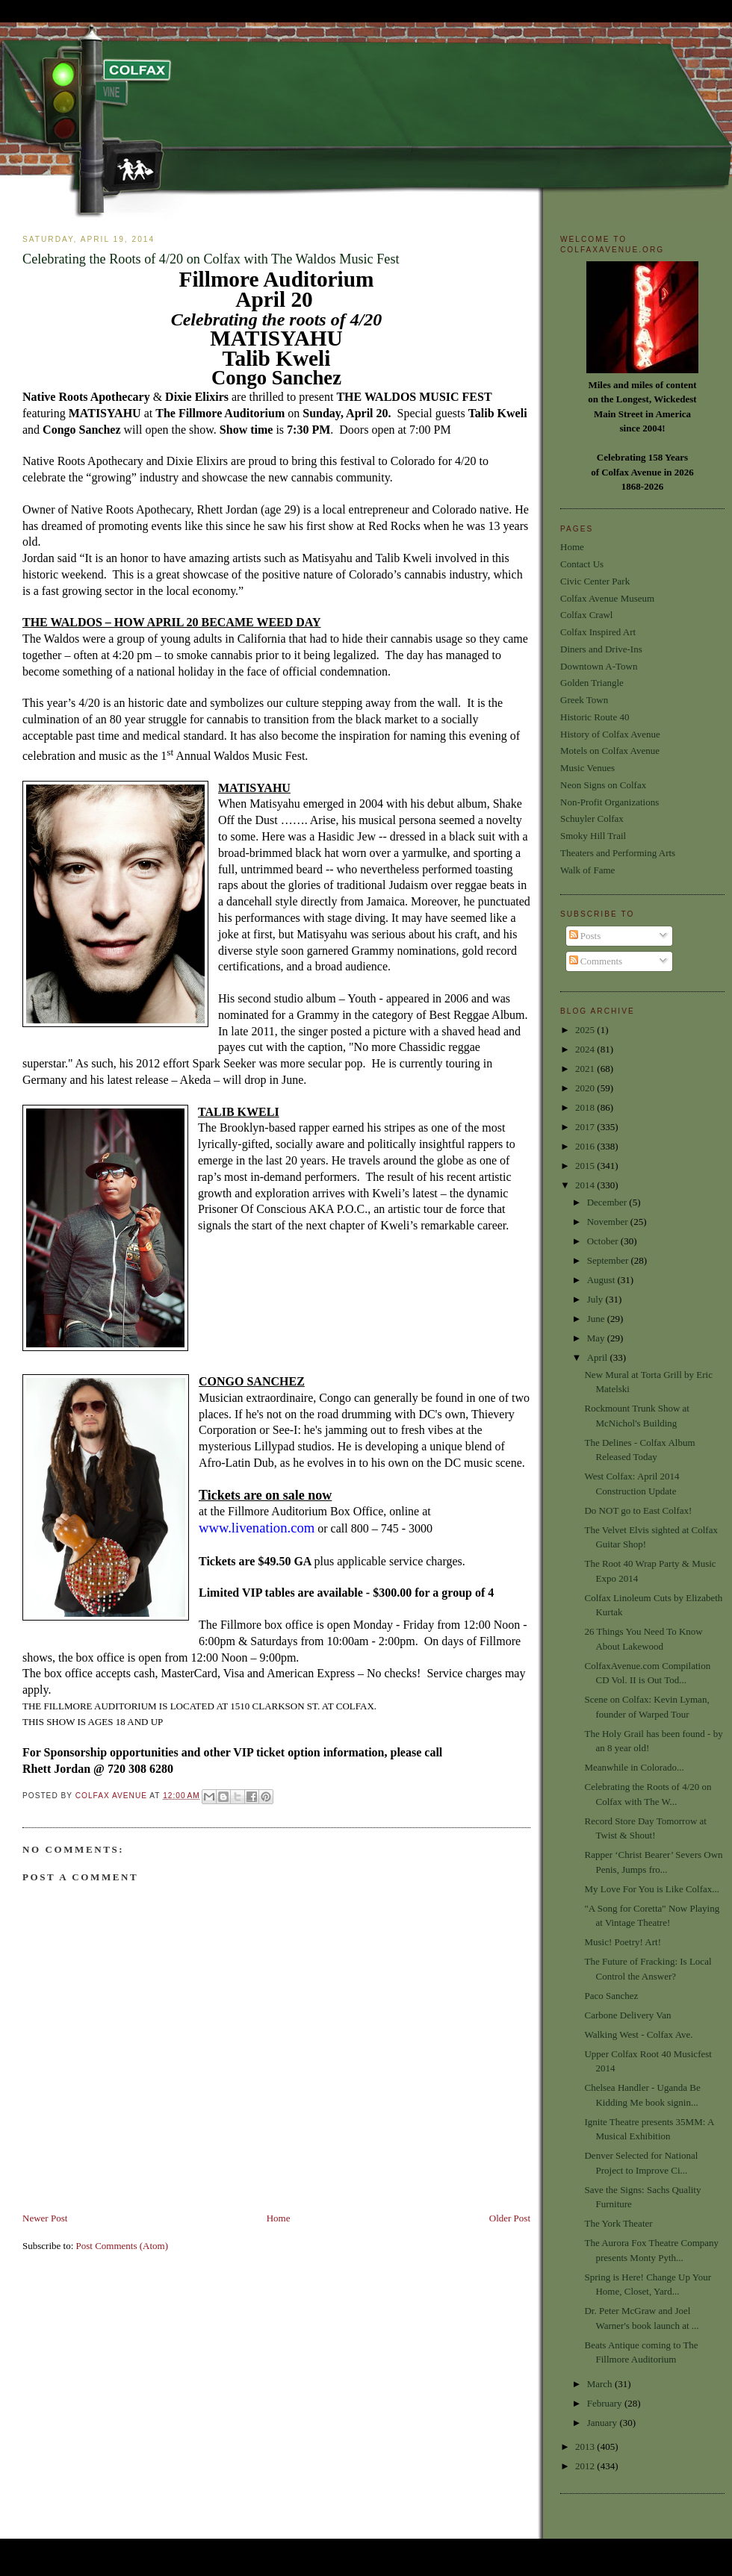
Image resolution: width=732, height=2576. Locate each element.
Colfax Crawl (586, 614)
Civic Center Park (595, 581)
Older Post (509, 2218)
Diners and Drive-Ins (601, 649)
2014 (586, 1185)
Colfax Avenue (112, 1795)
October (604, 1241)
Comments (596, 961)
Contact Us (582, 564)
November (608, 1221)
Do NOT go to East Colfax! (638, 1510)
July (596, 1299)
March (601, 2383)
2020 (586, 1088)
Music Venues (587, 767)
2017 (586, 1126)
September (609, 1260)
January (603, 2422)
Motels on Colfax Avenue (610, 750)
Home (279, 2218)
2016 (586, 1146)
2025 (586, 1029)
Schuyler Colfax (592, 818)
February (605, 2403)
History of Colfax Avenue (610, 734)
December (608, 1202)
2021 (586, 1068)
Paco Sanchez (611, 1995)
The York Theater (618, 2223)
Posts (585, 935)
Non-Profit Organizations (609, 802)
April (598, 1357)
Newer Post (44, 2218)
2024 (586, 1049)
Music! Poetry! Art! (622, 1941)
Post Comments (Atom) (122, 2245)
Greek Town (584, 699)
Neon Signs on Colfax (603, 784)
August (602, 1279)
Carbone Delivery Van (627, 2015)
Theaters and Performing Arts (617, 852)
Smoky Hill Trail (593, 835)
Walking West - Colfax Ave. (638, 2034)
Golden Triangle (592, 682)
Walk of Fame (587, 870)
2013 (586, 2446)
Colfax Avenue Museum (607, 598)
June (597, 1318)
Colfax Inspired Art (598, 631)
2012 (586, 2465)
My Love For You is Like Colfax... (651, 1888)
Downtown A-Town (598, 666)
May (597, 1338)
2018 (586, 1107)
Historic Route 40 (594, 717)
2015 (586, 1165)
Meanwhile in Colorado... (633, 1767)
